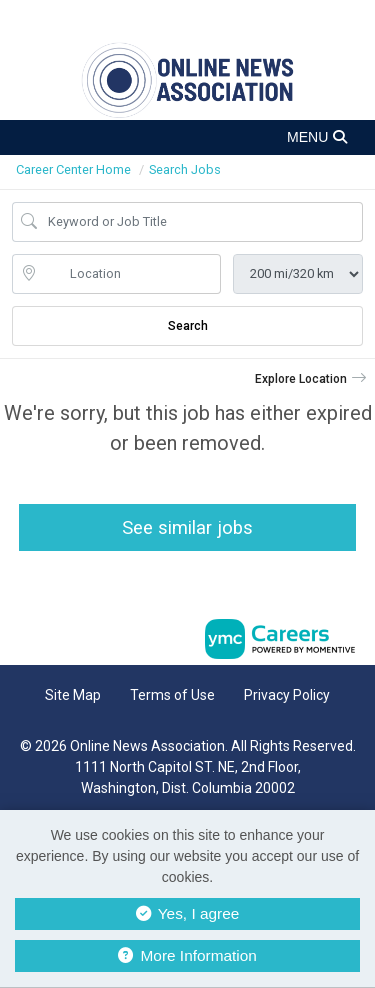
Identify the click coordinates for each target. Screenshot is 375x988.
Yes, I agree (188, 913)
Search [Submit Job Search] (188, 326)
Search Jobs (185, 169)
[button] (187, 137)
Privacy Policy (287, 695)
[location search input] (130, 274)
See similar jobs (187, 527)
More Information (187, 955)
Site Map (73, 695)
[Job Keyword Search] (201, 222)
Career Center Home (73, 169)
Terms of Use (172, 695)
